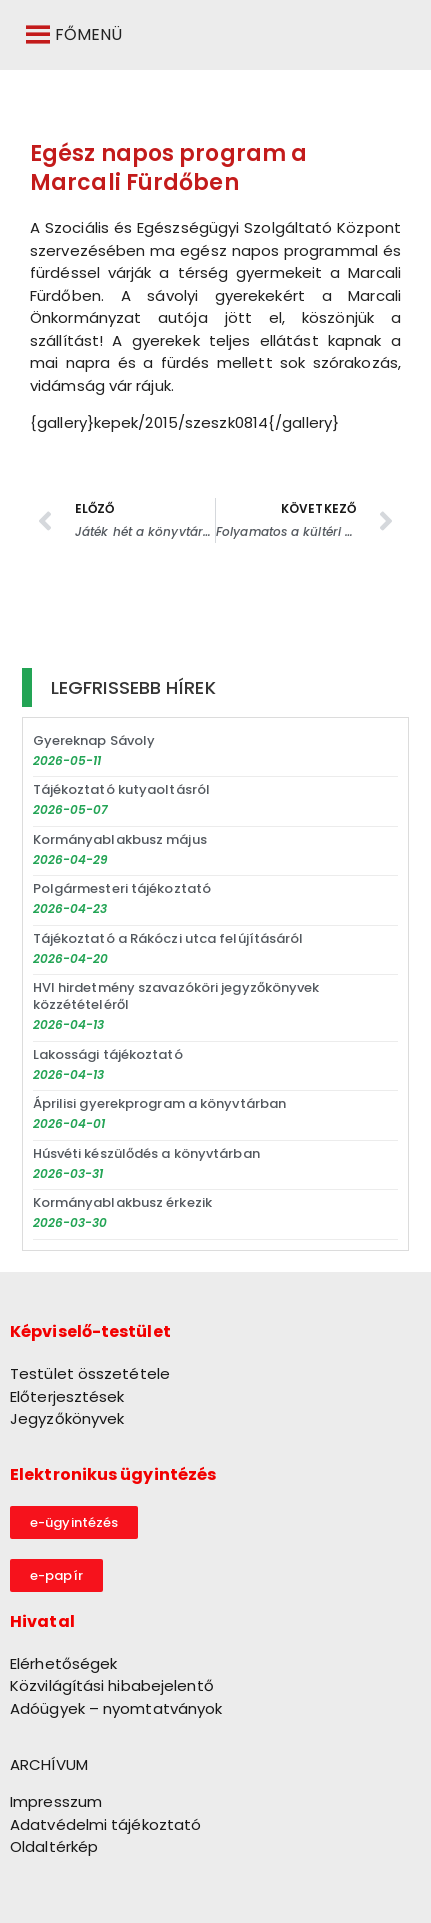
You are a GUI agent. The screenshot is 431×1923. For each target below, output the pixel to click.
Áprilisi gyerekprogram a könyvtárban (160, 1103)
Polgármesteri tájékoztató (122, 888)
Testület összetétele (90, 1373)
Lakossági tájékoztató (108, 1054)
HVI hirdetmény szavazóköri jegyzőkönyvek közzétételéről (176, 996)
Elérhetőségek (63, 1663)
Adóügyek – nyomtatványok (116, 1708)
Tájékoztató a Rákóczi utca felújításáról (168, 938)
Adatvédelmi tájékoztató (105, 1824)
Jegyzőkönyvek (67, 1418)
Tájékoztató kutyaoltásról (122, 789)
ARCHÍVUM (49, 1764)
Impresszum (56, 1801)
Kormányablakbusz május (120, 839)
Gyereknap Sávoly (94, 740)
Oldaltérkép (54, 1846)
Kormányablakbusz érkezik (122, 1202)
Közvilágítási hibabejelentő (112, 1685)
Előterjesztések (67, 1396)
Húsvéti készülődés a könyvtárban (146, 1153)
